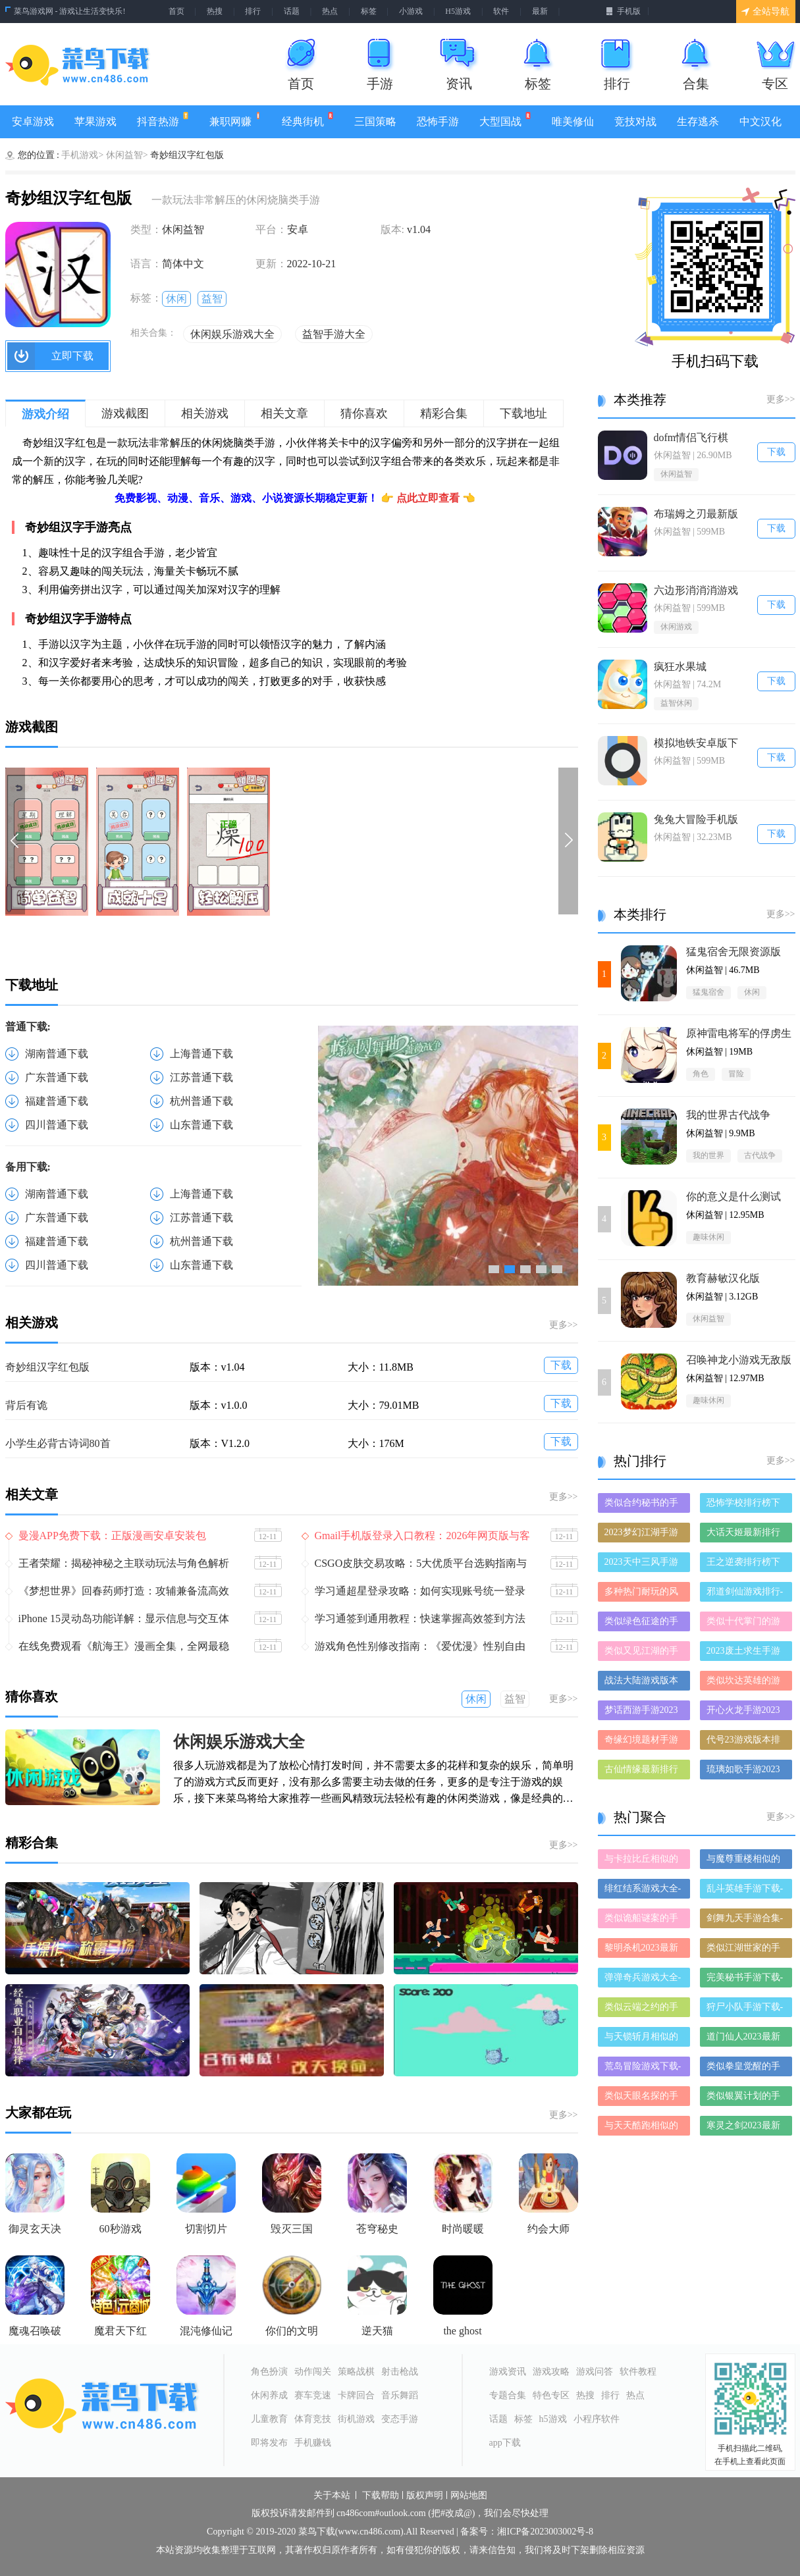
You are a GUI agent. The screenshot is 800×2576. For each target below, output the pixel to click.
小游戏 (411, 11)
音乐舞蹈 (399, 2395)
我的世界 (708, 1155)
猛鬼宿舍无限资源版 (733, 951)
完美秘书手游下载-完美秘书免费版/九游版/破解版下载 (745, 1979)
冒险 (736, 1073)
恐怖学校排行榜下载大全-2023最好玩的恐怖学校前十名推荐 (745, 1505)
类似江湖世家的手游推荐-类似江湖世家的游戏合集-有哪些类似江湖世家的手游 (745, 1950)
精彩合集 (443, 413)
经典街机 (308, 119)
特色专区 (551, 2395)
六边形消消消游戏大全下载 (696, 591)
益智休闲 (676, 703)
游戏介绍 (45, 414)
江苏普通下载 (201, 1077)
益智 (212, 298)
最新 (540, 11)
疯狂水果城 (680, 666)
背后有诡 (26, 1405)
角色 (700, 1073)
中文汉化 (760, 121)
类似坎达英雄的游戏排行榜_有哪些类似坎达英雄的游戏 (746, 1683)
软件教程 (638, 2372)
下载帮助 (380, 2496)
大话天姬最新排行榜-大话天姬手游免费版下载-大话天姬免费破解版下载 (745, 1534)
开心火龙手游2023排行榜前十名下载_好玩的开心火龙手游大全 (746, 1712)
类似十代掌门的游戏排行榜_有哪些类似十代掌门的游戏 (746, 1623)
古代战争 (760, 1155)
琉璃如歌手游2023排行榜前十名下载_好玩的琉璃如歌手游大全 (746, 1771)
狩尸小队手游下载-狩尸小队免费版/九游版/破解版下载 (745, 2009)
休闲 (176, 298)
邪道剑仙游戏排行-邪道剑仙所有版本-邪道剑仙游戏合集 (745, 1594)
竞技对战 (635, 121)
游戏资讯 (507, 2372)
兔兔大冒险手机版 (696, 819)
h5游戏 (553, 2419)
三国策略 (375, 121)
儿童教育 (269, 2419)
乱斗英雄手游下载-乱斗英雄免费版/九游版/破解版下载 (745, 1891)
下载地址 (523, 413)
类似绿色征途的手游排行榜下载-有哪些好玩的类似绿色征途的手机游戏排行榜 (642, 1623)
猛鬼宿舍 (708, 992)
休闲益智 (676, 474)
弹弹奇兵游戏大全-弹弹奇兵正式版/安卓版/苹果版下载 (642, 1979)
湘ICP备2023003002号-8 (545, 2532)
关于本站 (331, 2496)
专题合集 (507, 2395)
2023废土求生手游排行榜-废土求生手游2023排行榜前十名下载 (745, 1653)
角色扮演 (269, 2372)
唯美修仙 (573, 121)
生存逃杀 (698, 121)
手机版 (623, 11)
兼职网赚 (235, 119)
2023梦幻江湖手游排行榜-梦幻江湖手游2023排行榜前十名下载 (642, 1534)
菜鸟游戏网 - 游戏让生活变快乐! (70, 11)
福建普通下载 (56, 1101)
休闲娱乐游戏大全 (232, 334)
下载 (561, 1365)
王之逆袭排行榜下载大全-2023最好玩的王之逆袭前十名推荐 (745, 1564)
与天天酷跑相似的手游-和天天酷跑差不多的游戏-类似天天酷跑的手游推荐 (642, 2128)
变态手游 (399, 2419)
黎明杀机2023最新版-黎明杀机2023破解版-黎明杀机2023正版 (642, 1950)
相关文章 (284, 413)
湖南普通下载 (56, 1053)
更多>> (563, 1325)
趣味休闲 (708, 1237)
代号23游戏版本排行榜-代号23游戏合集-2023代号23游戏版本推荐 (745, 1742)
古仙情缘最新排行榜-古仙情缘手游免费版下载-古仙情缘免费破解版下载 (642, 1771)
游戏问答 (594, 2372)
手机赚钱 (312, 2443)
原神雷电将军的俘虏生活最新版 (738, 1034)
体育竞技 (312, 2419)
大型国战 (505, 119)
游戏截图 (125, 413)
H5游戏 (458, 11)
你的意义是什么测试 (733, 1196)
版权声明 (424, 2496)
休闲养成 (269, 2395)
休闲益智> (127, 155)
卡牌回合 (356, 2395)
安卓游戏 (33, 121)
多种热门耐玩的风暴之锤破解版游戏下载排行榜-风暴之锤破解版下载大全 (642, 1594)
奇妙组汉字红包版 (47, 1367)
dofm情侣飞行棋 (691, 437)
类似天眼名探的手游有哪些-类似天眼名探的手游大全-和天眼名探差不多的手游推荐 (642, 2098)
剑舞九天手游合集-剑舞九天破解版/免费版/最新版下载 (745, 1920)
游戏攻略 (551, 2372)
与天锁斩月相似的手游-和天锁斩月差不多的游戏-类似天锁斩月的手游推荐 (642, 2039)
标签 (369, 11)
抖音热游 (163, 119)
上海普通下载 (201, 1053)
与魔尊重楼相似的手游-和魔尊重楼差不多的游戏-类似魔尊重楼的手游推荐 (745, 1861)
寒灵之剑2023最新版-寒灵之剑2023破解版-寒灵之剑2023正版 (745, 2128)
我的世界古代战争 (728, 1114)
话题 (292, 11)
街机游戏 (356, 2419)
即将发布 (269, 2443)
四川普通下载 (56, 1124)
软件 (501, 11)
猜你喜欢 (364, 413)
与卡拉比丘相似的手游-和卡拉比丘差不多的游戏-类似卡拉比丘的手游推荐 (642, 1861)
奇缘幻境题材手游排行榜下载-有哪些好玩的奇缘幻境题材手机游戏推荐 (642, 1742)
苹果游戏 (95, 121)
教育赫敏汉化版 (723, 1278)
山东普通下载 (201, 1124)
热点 (330, 11)
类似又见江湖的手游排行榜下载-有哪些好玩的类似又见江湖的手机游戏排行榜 (642, 1653)
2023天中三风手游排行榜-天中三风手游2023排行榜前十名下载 (642, 1564)
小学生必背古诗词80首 (58, 1443)
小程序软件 (596, 2419)
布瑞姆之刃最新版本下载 (696, 514)
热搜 (215, 11)
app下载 (505, 2443)
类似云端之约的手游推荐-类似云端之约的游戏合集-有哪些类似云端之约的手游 (642, 2009)
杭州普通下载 (201, 1101)
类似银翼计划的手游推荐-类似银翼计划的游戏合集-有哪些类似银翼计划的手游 (745, 2098)
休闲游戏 (676, 626)
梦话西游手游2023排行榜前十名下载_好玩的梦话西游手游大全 (643, 1712)
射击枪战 (399, 2372)
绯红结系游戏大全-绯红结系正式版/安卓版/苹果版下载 (642, 1891)
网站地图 (468, 2496)
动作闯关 (312, 2372)
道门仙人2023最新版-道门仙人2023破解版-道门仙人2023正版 (745, 2039)
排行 (253, 11)
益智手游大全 (333, 334)
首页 (176, 11)
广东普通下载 (56, 1077)
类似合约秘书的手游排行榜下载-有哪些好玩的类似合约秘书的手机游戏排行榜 (642, 1505)
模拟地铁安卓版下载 (696, 743)
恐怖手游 (438, 121)
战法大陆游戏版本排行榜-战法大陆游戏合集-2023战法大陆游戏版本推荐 (642, 1683)
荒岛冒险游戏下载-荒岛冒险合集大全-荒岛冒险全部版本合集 (642, 2068)
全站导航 (765, 11)
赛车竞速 (312, 2395)
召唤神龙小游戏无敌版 (738, 1359)
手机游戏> (82, 155)
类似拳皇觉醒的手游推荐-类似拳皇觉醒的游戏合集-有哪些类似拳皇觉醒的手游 (745, 2068)
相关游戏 (204, 413)
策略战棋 (356, 2372)
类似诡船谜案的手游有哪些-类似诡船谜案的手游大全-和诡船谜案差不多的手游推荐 (642, 1920)
